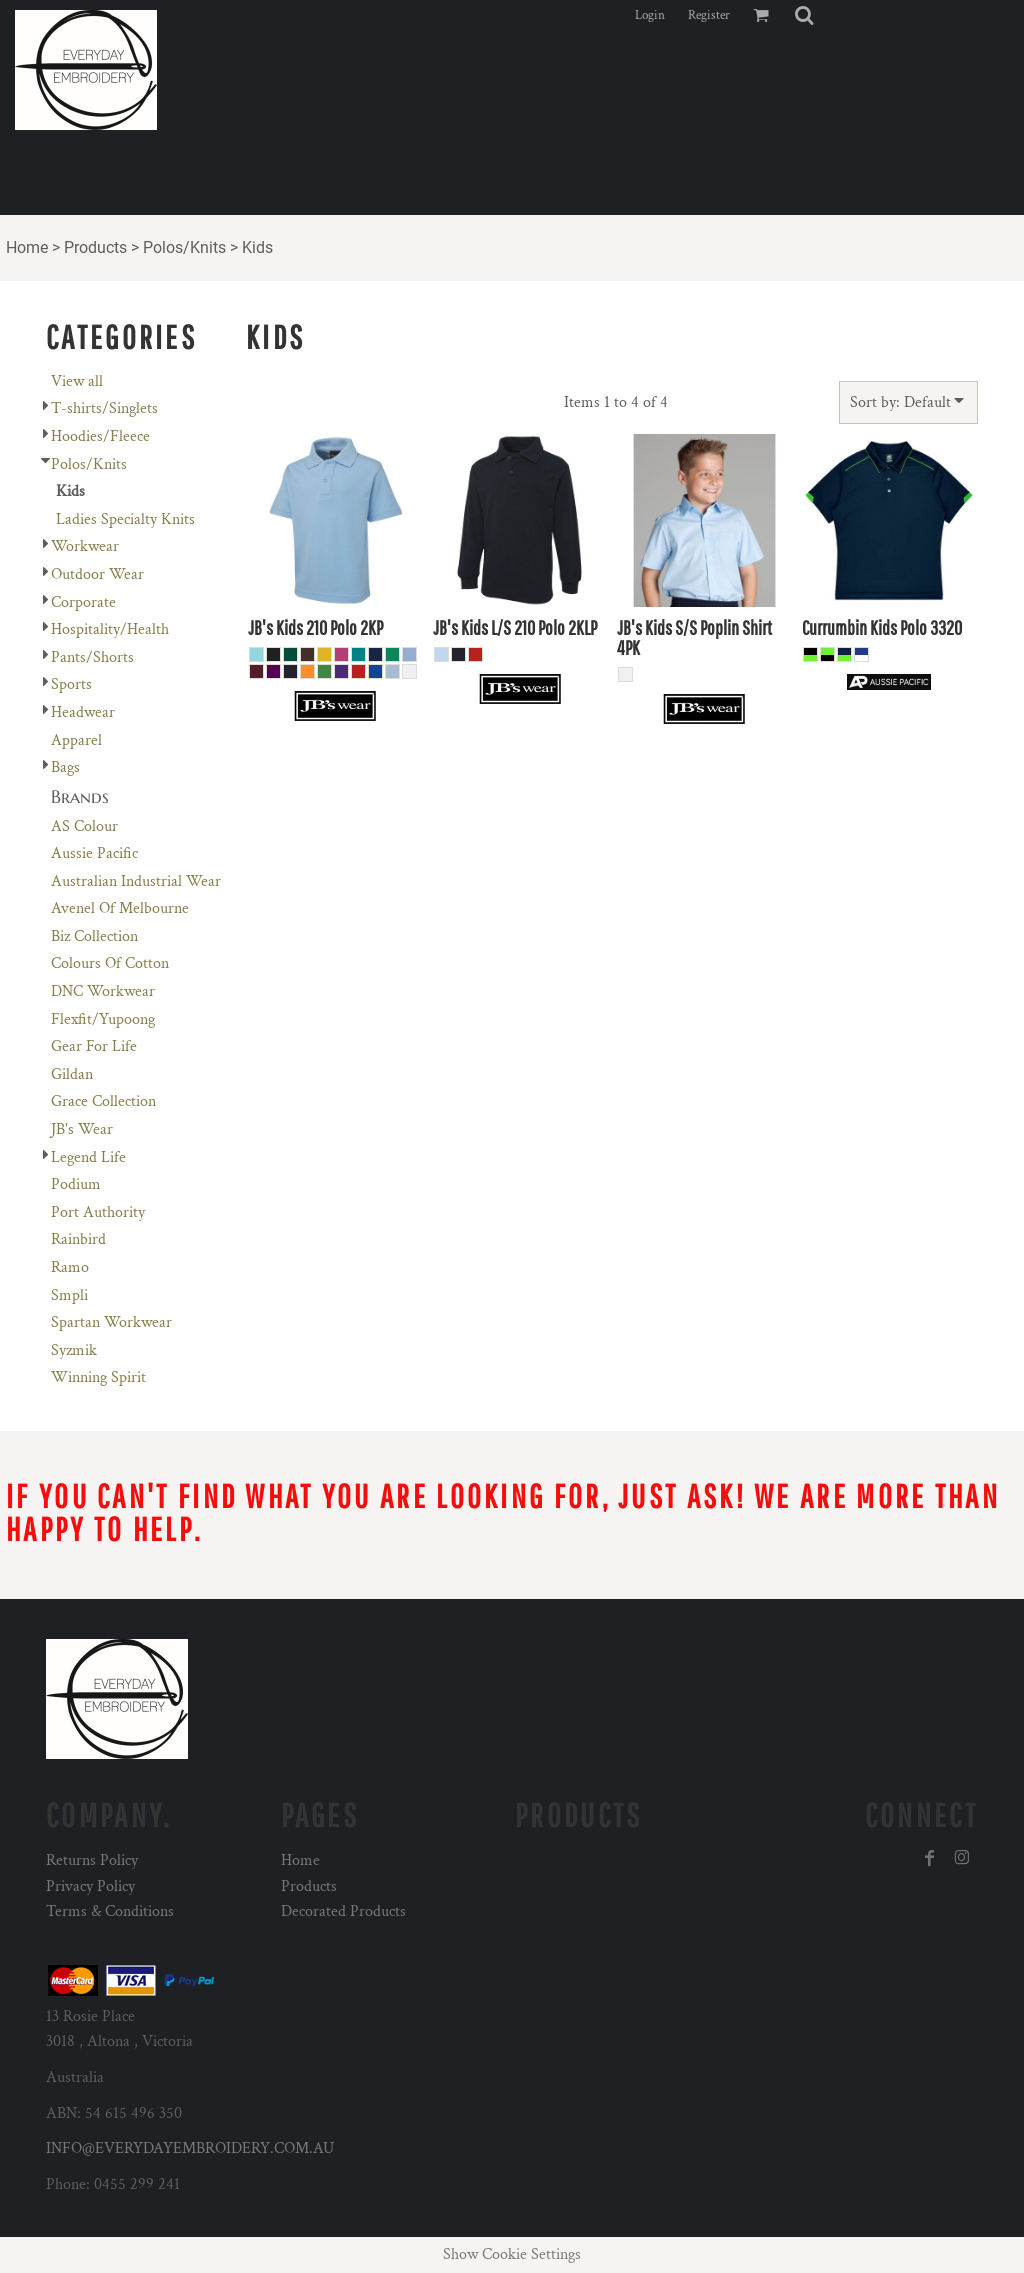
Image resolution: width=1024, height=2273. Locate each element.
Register (709, 15)
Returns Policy (92, 1860)
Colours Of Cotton (110, 963)
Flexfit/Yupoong (103, 1019)
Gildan (72, 1074)
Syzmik (74, 1350)
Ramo (70, 1267)
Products (95, 247)
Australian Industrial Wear (136, 881)
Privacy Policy (90, 1886)
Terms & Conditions (110, 1911)
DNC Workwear (103, 991)
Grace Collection (103, 1101)
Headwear (83, 712)
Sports (71, 684)
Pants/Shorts (92, 657)
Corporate (83, 602)
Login (650, 15)
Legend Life (88, 1157)
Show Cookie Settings (512, 2254)
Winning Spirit (98, 1377)
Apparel (76, 740)
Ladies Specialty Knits (125, 519)
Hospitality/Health (110, 629)
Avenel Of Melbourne (120, 908)
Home (27, 247)
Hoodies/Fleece (100, 436)
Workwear (85, 546)
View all (77, 381)
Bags (65, 767)
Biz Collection (94, 936)
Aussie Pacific (94, 853)
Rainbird (78, 1239)
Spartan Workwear (111, 1322)
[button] (804, 15)
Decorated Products (343, 1911)
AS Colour (84, 826)
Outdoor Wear (97, 574)
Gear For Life (94, 1046)
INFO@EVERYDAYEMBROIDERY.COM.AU (190, 2148)
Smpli (69, 1295)
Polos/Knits (184, 247)
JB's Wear (82, 1129)
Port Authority (98, 1212)
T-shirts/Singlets (104, 408)
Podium (76, 1184)
